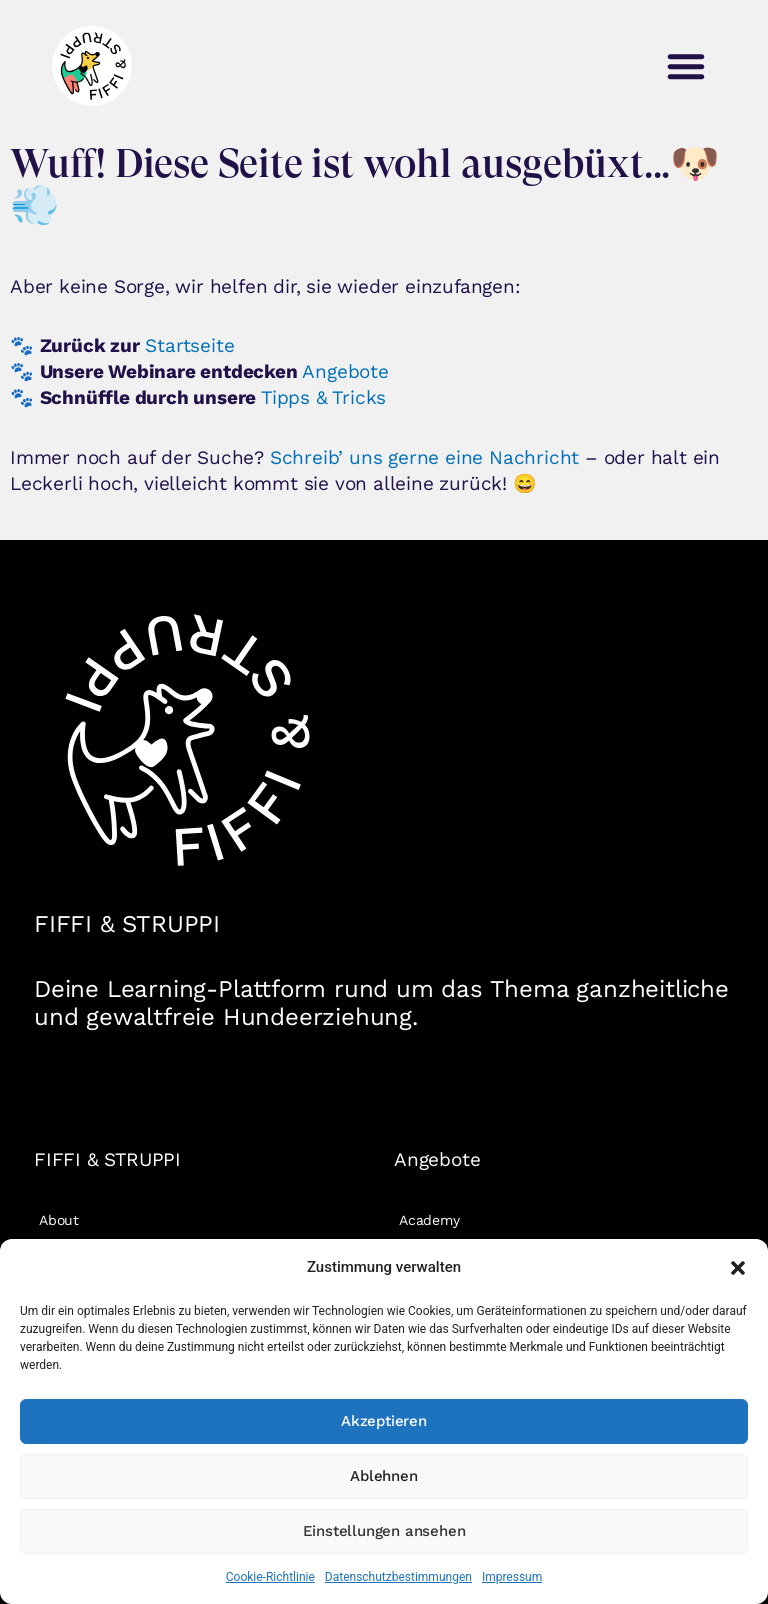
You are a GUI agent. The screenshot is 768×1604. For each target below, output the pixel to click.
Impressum (512, 1577)
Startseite (189, 345)
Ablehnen (383, 1476)
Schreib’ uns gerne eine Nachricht (424, 457)
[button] (738, 1268)
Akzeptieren (384, 1421)
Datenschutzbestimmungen (398, 1577)
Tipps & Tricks (323, 397)
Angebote (345, 371)
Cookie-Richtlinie (270, 1577)
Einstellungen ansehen (384, 1531)
